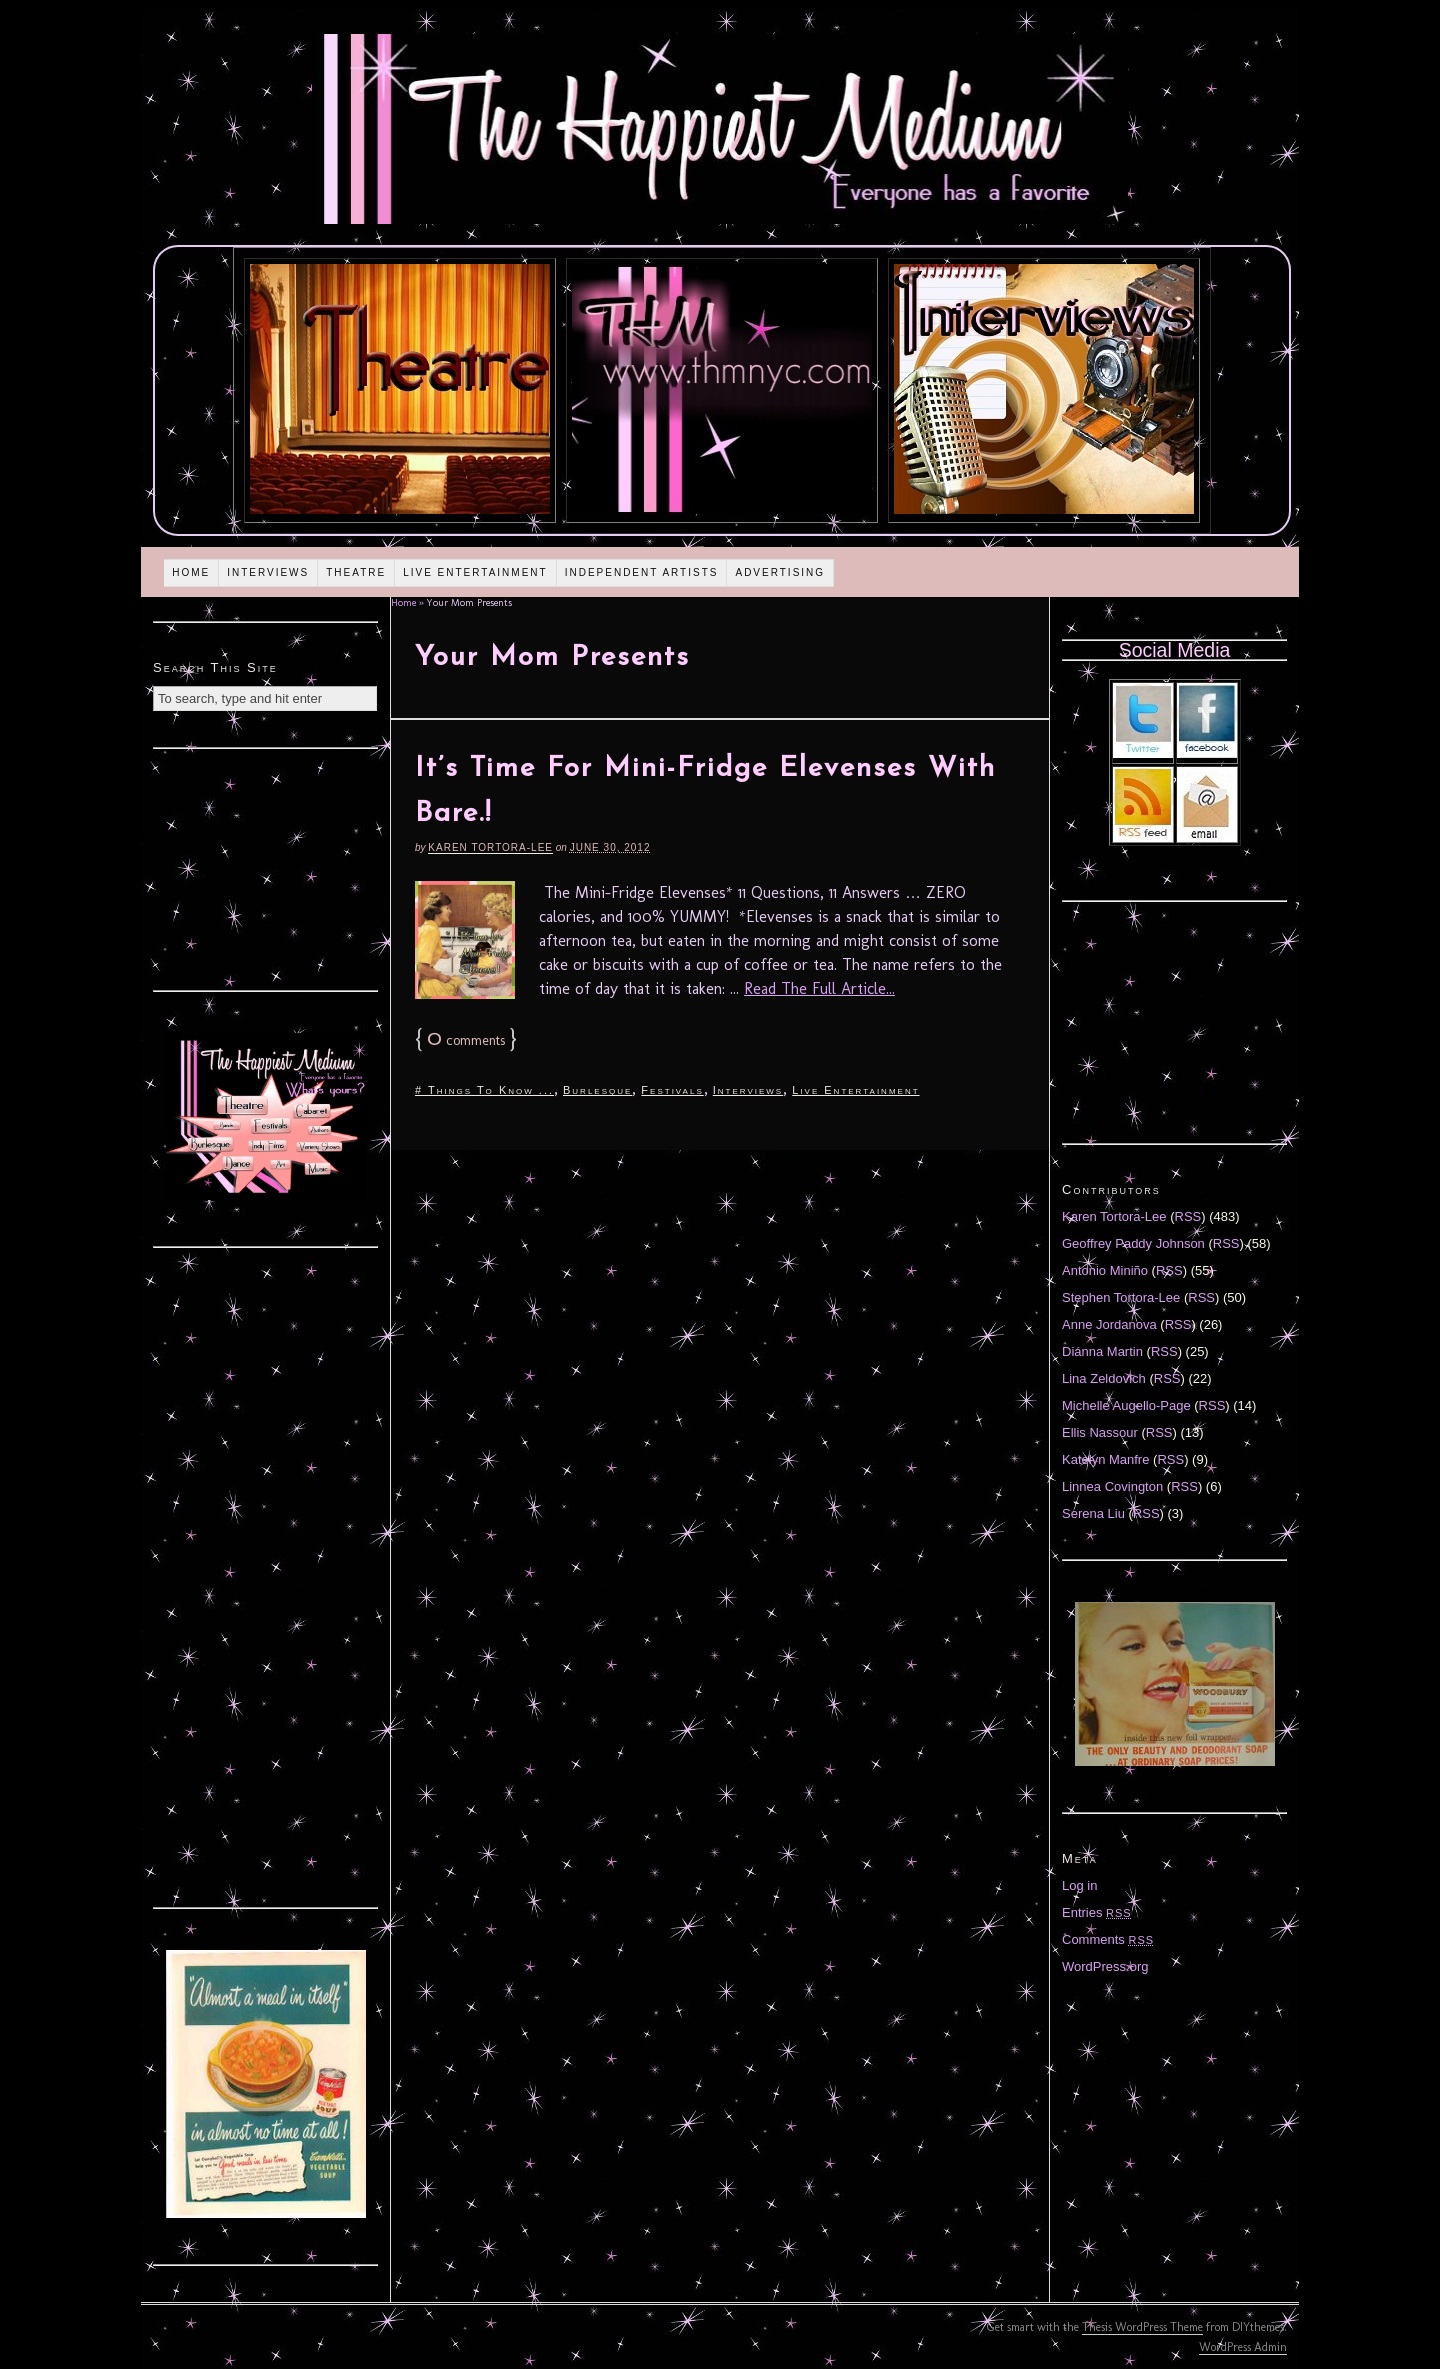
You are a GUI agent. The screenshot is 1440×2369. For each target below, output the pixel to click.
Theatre (356, 572)
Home (191, 572)
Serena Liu (1093, 1513)
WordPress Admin (1243, 2347)
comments (466, 1040)
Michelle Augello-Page (1126, 1405)
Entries (1097, 1912)
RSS (1188, 1216)
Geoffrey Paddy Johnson (1133, 1243)
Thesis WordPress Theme (1142, 2327)
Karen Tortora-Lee (490, 847)
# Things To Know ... (484, 1090)
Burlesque (597, 1090)
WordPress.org (1105, 1966)
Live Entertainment (475, 572)
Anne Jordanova (1109, 1324)
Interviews (268, 572)
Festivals (672, 1090)
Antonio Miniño (1105, 1270)
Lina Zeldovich (1104, 1378)
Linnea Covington (1112, 1486)
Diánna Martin (1102, 1351)
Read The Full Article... (819, 988)
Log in (1079, 1885)
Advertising (780, 572)
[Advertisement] (266, 867)
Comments (1108, 1939)
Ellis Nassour (1100, 1432)
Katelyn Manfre (1105, 1459)
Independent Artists (642, 572)
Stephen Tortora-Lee (1121, 1297)
